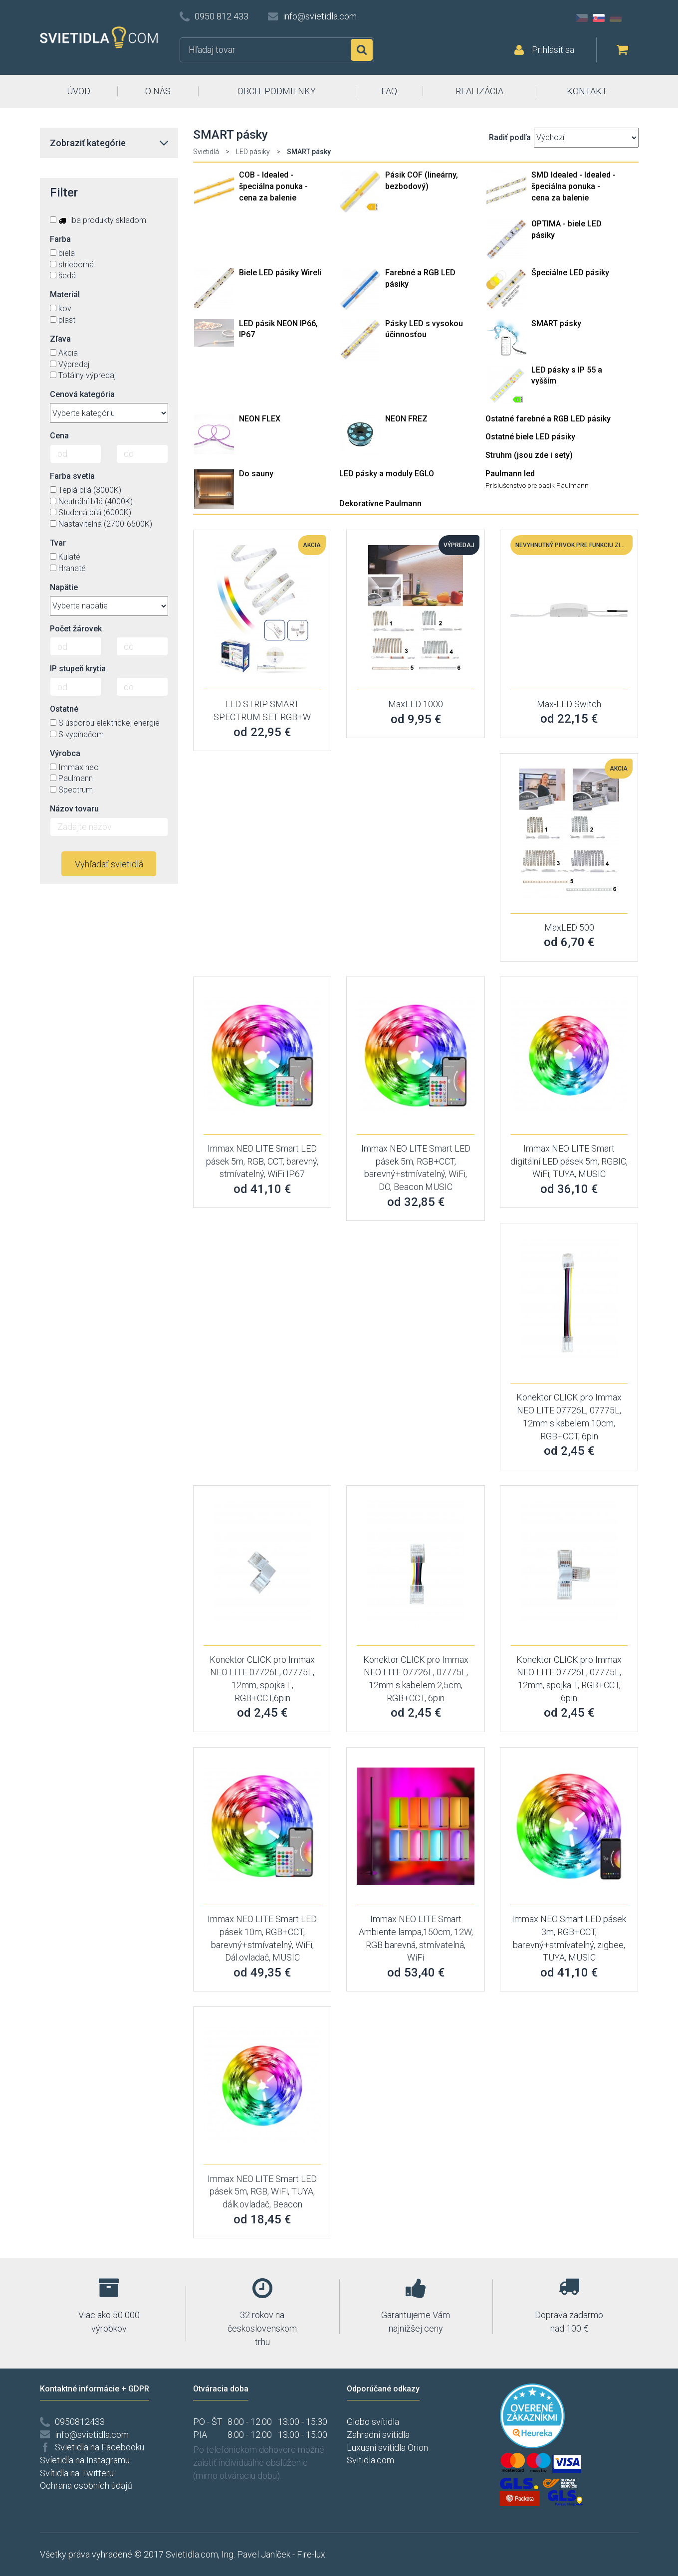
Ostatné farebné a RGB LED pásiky (548, 418)
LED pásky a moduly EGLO (386, 473)
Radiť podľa (510, 137)
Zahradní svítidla (378, 2434)
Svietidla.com (192, 2554)
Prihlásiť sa (553, 49)
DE (616, 18)
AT (633, 18)
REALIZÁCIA (479, 91)
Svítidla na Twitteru (77, 2473)
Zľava (60, 339)
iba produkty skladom (98, 220)
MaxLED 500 (569, 927)
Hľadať (362, 50)
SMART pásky (556, 323)
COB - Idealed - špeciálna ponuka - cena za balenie (273, 186)
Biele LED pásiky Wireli (280, 272)
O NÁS (158, 91)
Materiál (65, 294)
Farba (60, 239)
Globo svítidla (373, 2421)
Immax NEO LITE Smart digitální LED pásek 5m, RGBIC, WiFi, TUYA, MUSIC (569, 1161)
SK (599, 18)
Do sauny (256, 473)
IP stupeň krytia (78, 668)
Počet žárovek (76, 628)
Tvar (58, 543)
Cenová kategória (82, 394)
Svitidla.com (370, 2460)
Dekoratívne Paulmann (380, 503)
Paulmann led (510, 473)
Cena (59, 435)
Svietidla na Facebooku (99, 2447)
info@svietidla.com (320, 16)
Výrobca (65, 753)
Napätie (64, 587)
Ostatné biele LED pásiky (530, 436)
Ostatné (64, 709)
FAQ (389, 91)
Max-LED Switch (569, 704)
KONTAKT (587, 91)
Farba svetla (72, 476)
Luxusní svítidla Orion (387, 2447)
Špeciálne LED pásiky (570, 272)
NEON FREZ (406, 418)
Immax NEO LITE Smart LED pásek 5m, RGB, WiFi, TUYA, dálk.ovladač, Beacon (262, 2191)
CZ (582, 18)
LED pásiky (253, 152)
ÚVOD (78, 91)
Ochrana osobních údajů (86, 2485)
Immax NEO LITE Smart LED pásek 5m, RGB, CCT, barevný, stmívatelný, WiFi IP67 (262, 1161)
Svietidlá (206, 152)
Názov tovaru (74, 808)
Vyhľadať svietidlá (109, 864)
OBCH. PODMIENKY (276, 91)
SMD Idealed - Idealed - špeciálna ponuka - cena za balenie (573, 186)
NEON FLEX (259, 418)
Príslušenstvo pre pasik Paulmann (537, 485)
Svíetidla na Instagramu (85, 2460)
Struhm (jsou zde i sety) (529, 455)
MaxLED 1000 (415, 704)
